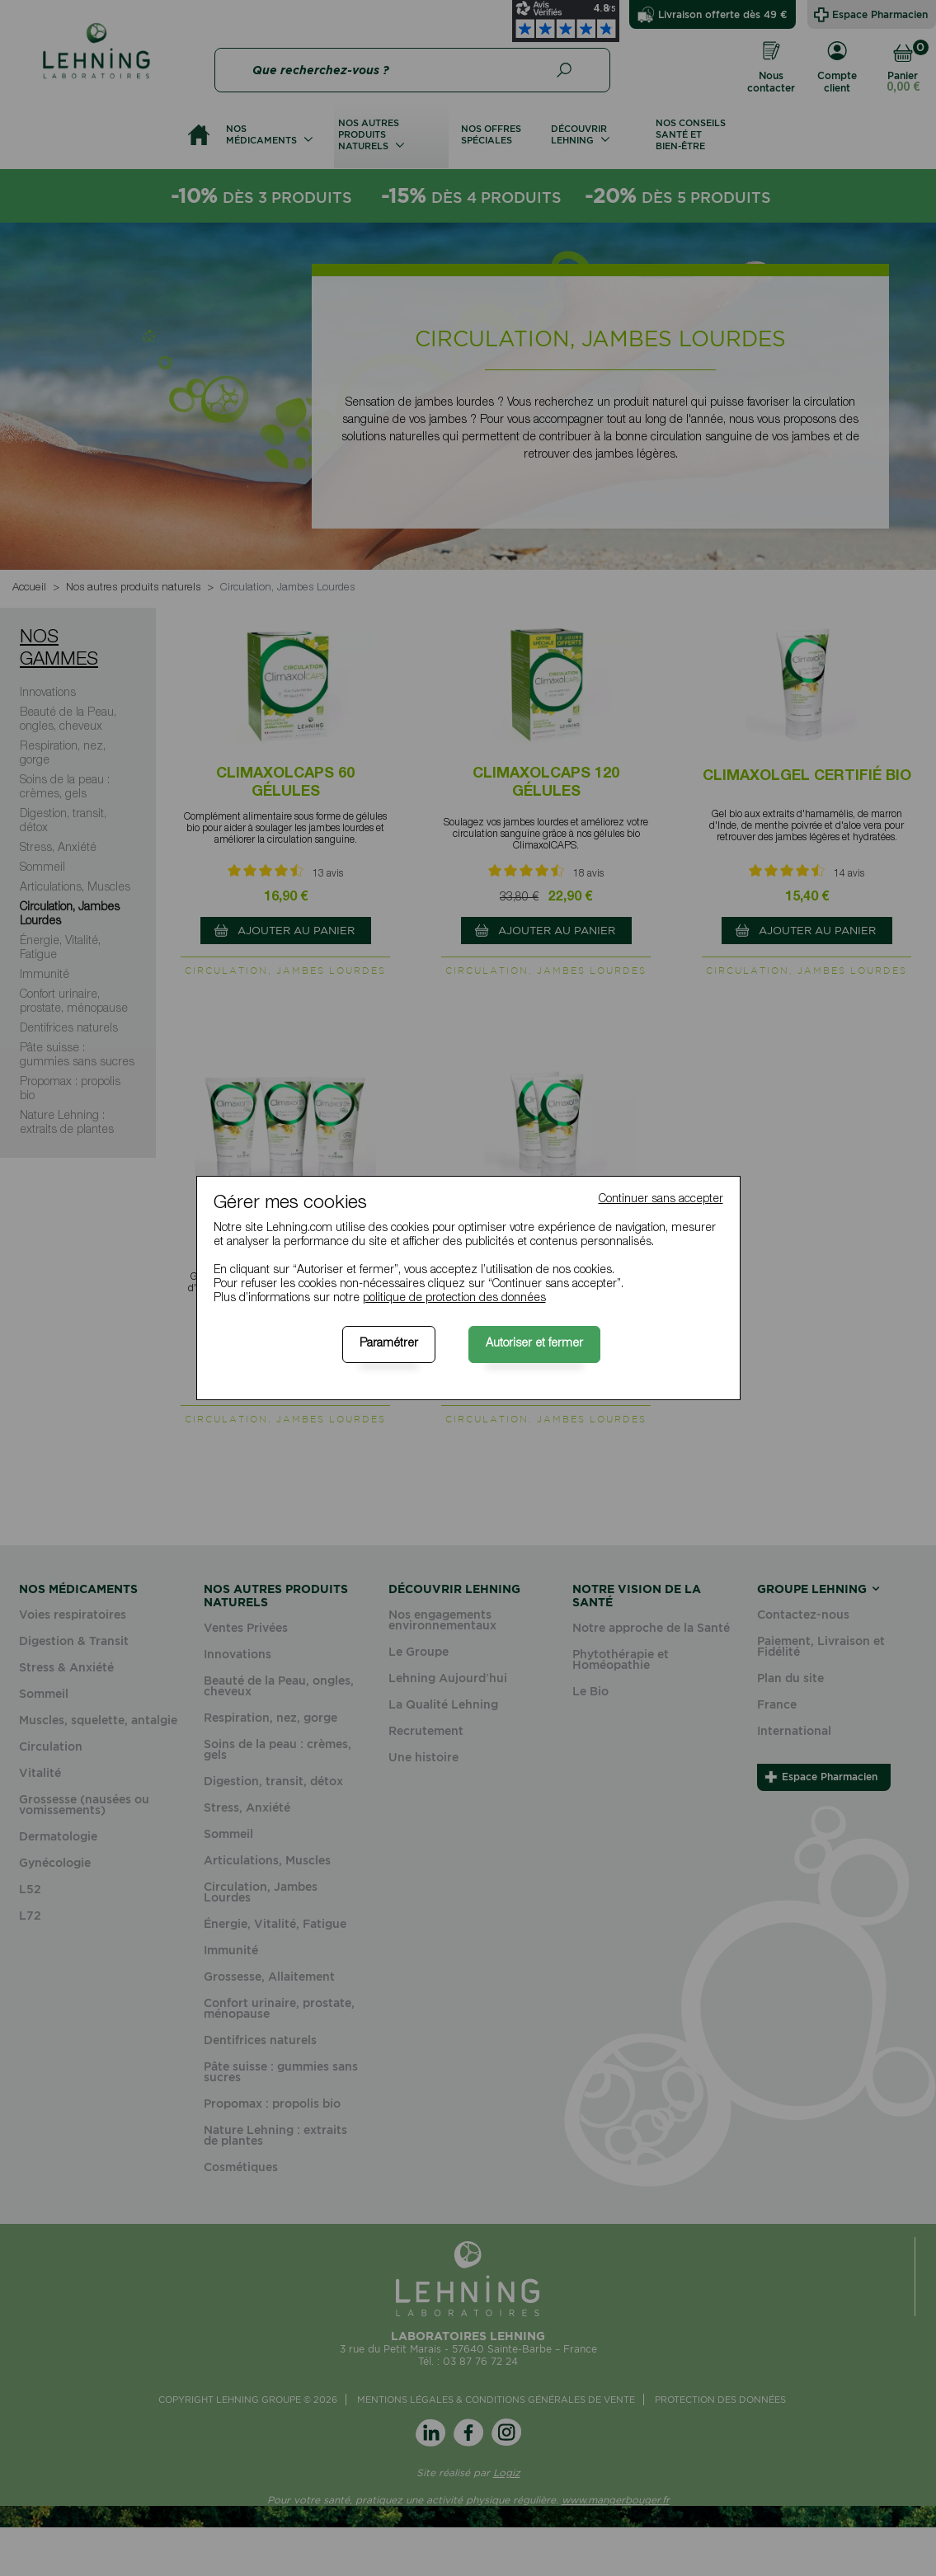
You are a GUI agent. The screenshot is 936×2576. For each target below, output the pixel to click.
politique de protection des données (454, 1298)
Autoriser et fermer (534, 1344)
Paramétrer (389, 1344)
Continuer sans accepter (661, 1200)
